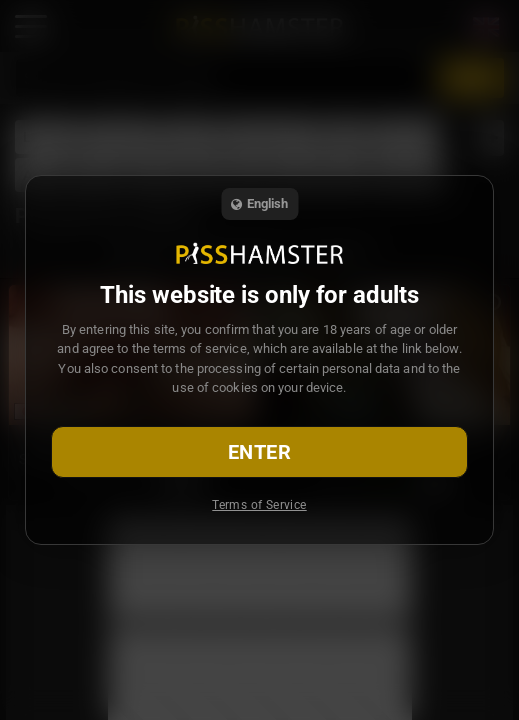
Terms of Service (259, 505)
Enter (259, 452)
